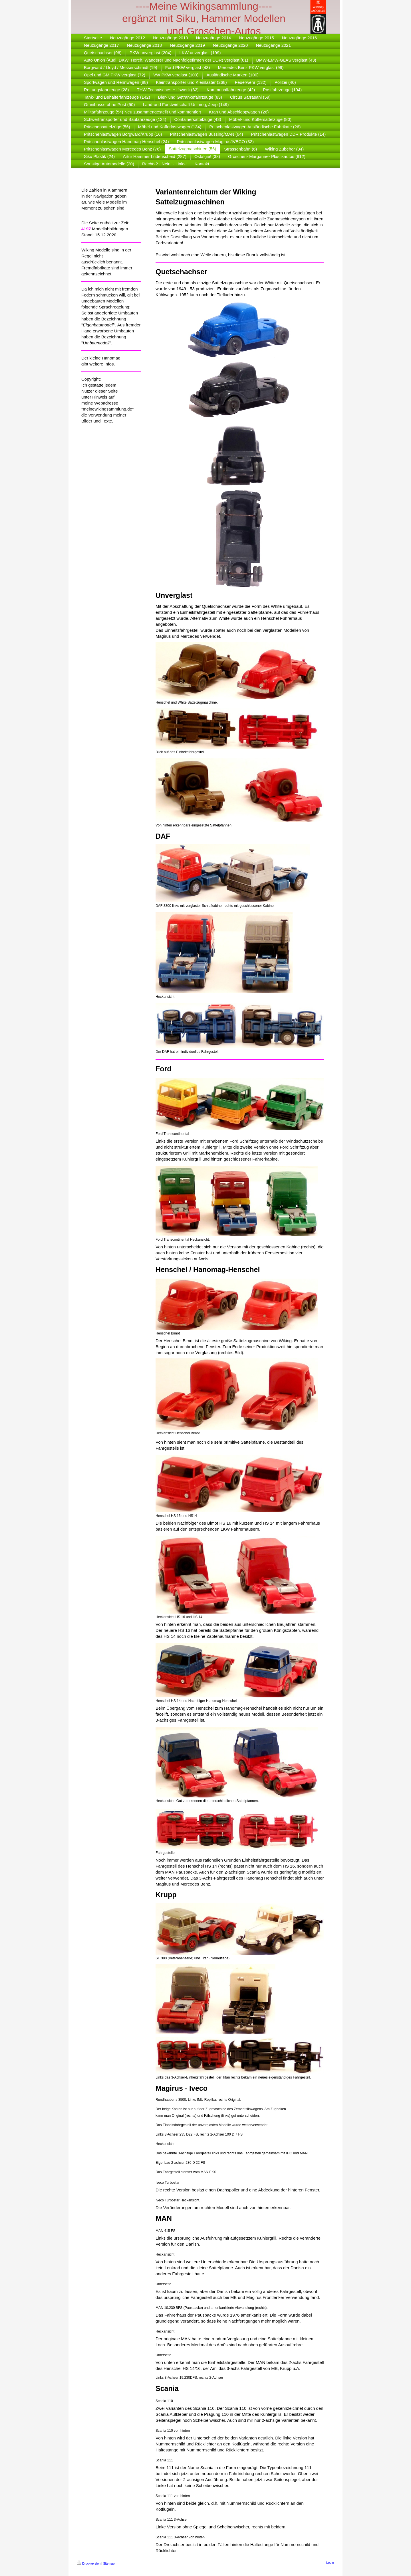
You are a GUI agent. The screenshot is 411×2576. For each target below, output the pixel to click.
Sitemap (108, 2563)
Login (330, 2562)
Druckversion (88, 2563)
